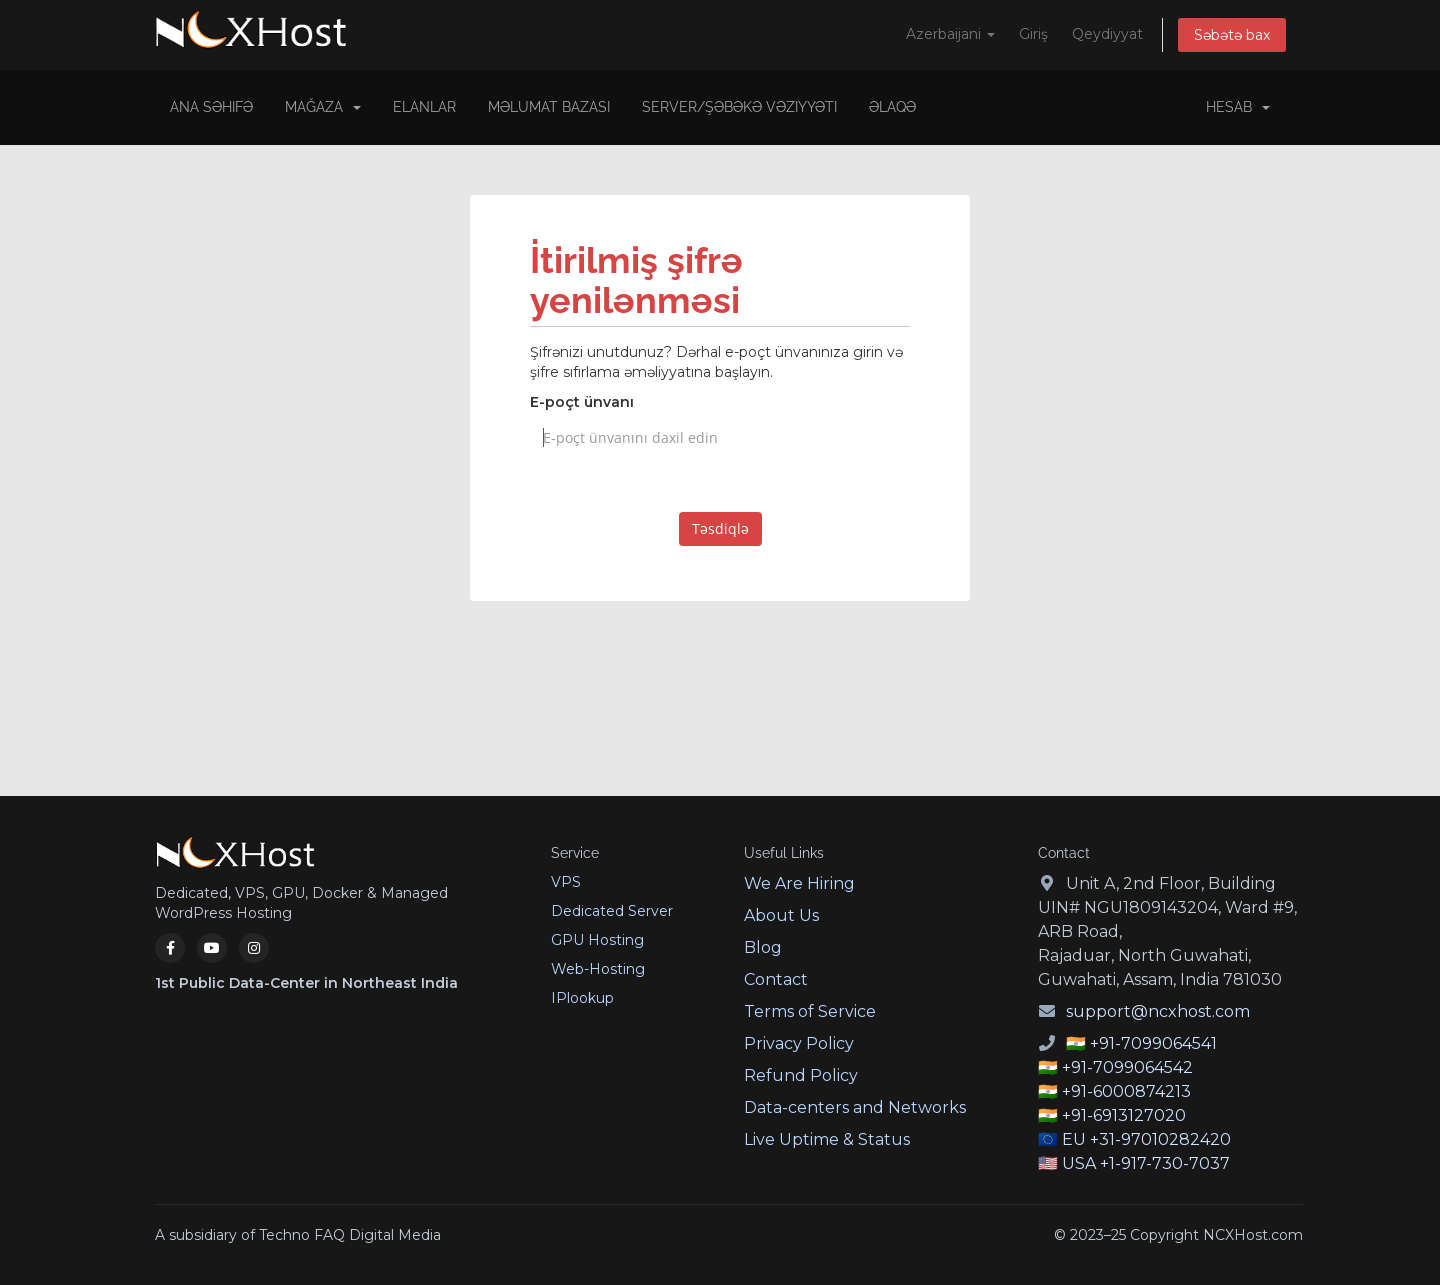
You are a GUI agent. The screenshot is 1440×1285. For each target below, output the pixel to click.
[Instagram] (254, 948)
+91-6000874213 (1126, 1091)
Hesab (1238, 107)
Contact (776, 979)
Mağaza (323, 107)
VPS (566, 882)
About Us (781, 915)
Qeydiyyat (1107, 34)
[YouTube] (212, 948)
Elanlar (424, 107)
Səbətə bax (1232, 35)
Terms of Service (810, 1011)
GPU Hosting (597, 940)
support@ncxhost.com (1158, 1011)
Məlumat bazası (549, 107)
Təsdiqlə (720, 528)
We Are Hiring (799, 883)
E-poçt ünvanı (582, 402)
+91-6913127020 (1124, 1115)
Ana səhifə (211, 107)
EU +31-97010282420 (1146, 1139)
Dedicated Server (612, 911)
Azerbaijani (950, 34)
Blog (763, 947)
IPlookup (582, 998)
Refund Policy (801, 1075)
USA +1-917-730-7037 (1146, 1163)
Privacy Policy (799, 1043)
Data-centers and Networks (855, 1107)
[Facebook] (170, 948)
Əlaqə (892, 107)
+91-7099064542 (1127, 1067)
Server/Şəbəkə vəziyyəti (739, 107)
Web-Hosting (598, 969)
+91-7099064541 (1153, 1043)
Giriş (1033, 34)
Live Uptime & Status (827, 1139)
